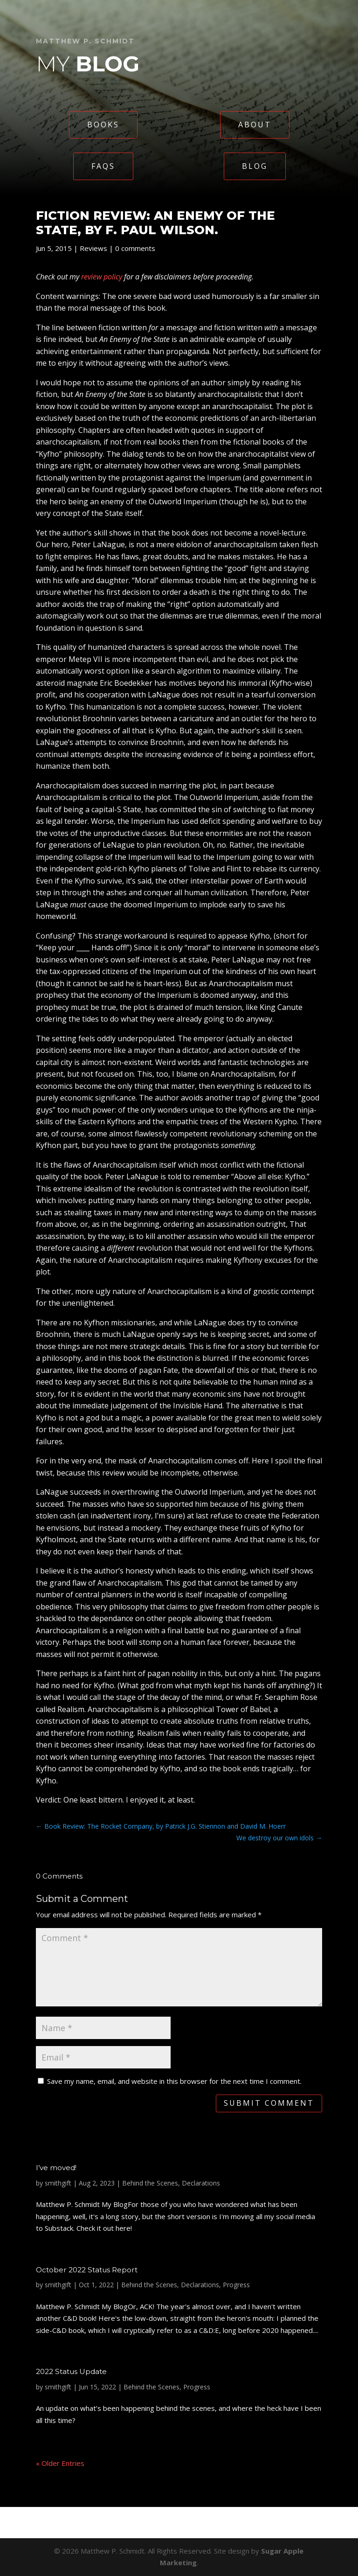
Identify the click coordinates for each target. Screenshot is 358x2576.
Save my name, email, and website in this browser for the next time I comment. (174, 2081)
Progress (236, 2284)
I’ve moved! (56, 2167)
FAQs (103, 166)
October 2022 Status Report (87, 2269)
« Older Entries (60, 2463)
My (87, 63)
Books (103, 124)
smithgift (58, 2183)
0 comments (135, 248)
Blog (255, 166)
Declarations (201, 2183)
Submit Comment (269, 2103)
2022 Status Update (71, 2371)
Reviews (93, 248)
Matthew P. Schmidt (85, 41)
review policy (101, 277)
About (254, 124)
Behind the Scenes (150, 2183)
